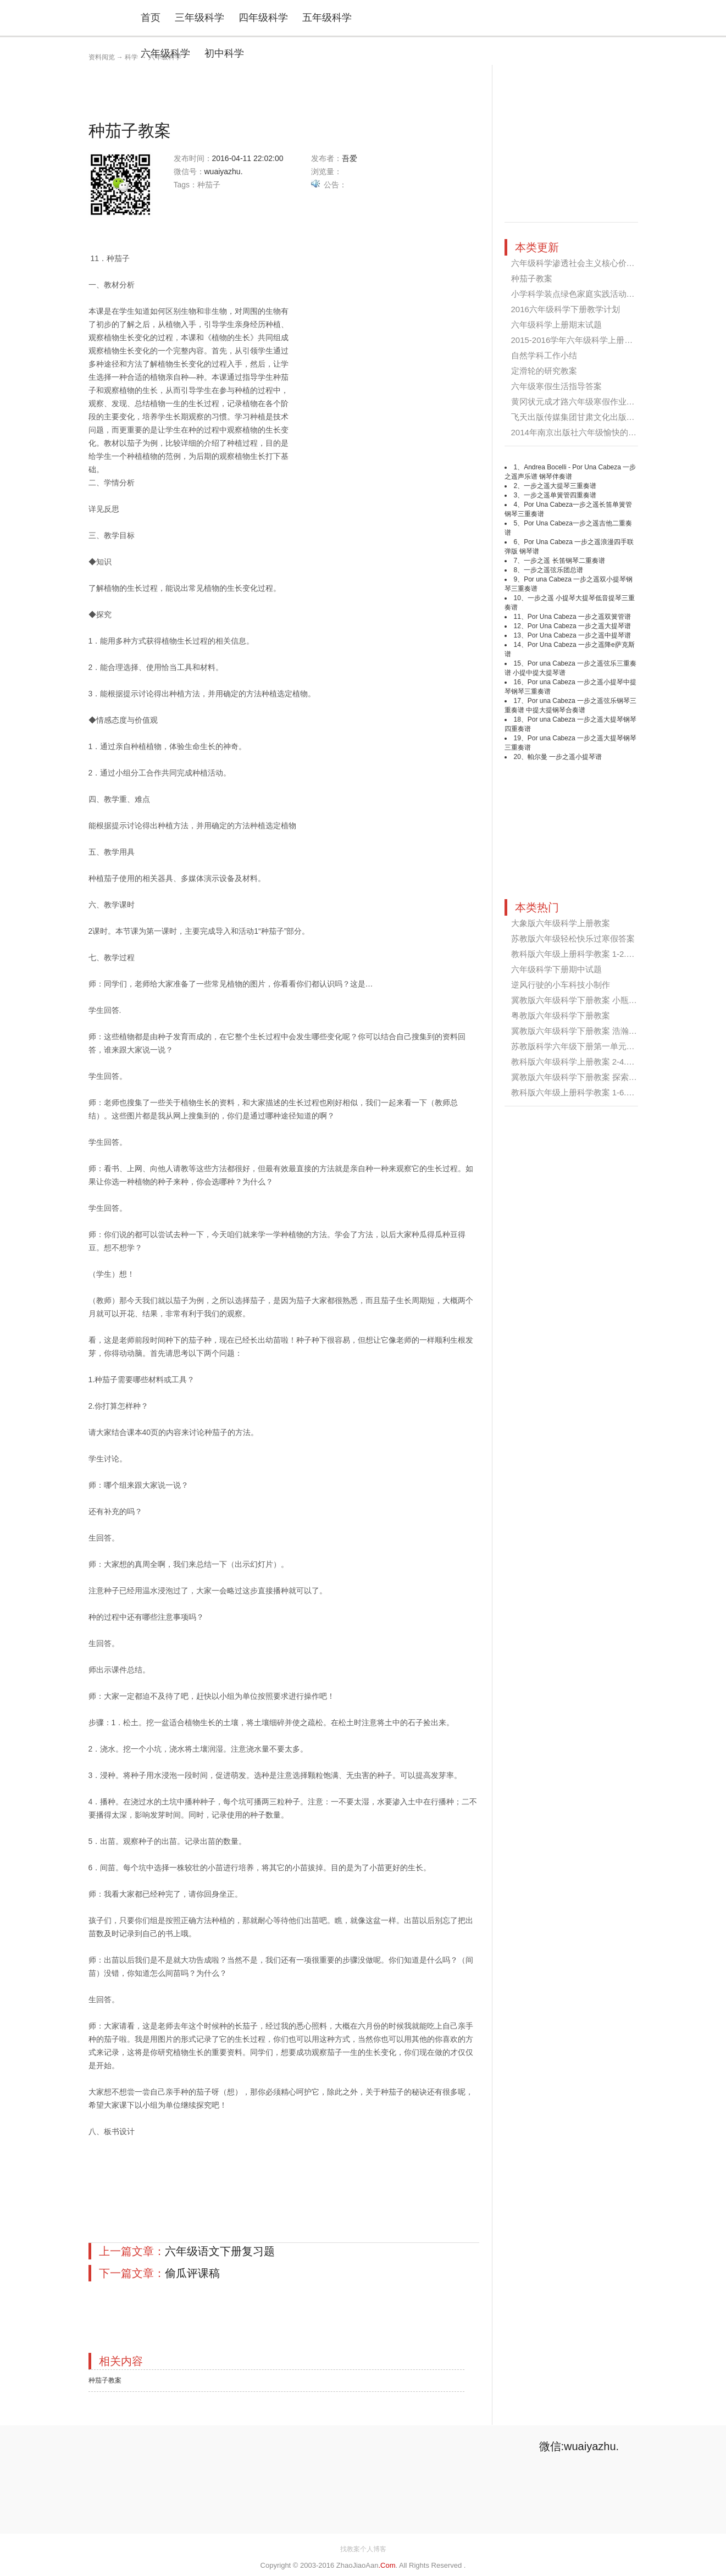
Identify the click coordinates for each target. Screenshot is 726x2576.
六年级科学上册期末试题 (556, 324)
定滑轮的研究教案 (544, 370)
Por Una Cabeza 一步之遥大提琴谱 (579, 626)
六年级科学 (165, 53)
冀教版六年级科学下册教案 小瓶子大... (581, 1000)
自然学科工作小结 (544, 355)
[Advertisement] (288, 89)
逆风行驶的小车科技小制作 (560, 984)
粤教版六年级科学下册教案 (560, 1015)
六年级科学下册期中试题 (556, 969)
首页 (150, 17)
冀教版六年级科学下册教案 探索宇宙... (581, 1077)
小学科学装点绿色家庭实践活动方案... (580, 293)
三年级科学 (199, 17)
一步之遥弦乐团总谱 (553, 570)
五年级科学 (327, 17)
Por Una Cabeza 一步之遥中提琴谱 (579, 635)
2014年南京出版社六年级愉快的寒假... (581, 432)
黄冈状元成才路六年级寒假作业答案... (580, 401)
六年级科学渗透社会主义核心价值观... (580, 263)
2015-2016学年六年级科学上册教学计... (583, 340)
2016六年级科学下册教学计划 (565, 309)
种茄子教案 (104, 2380)
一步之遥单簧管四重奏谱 (560, 495)
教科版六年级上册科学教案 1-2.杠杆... (580, 954)
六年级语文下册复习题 (220, 2251)
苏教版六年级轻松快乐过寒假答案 (573, 938)
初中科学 (224, 53)
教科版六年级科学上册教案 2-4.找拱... (580, 1061)
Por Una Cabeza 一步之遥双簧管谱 (579, 617)
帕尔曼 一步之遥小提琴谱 (565, 757)
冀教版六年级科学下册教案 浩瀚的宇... (581, 1030)
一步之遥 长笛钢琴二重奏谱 (564, 560)
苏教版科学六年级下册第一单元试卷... (580, 1046)
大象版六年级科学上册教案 (560, 923)
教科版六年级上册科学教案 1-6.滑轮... (580, 1092)
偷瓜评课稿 (192, 2273)
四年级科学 (263, 17)
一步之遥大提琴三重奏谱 (560, 486)
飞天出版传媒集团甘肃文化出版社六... (580, 417)
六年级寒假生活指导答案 (556, 386)
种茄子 (208, 184)
